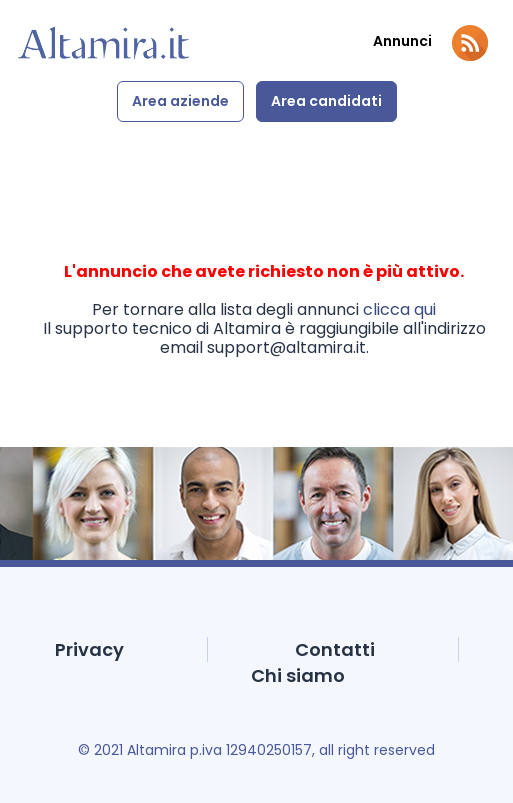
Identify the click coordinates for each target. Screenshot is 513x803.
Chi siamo (298, 675)
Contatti (335, 649)
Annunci (402, 41)
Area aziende (180, 101)
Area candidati (326, 101)
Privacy (89, 649)
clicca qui (399, 309)
